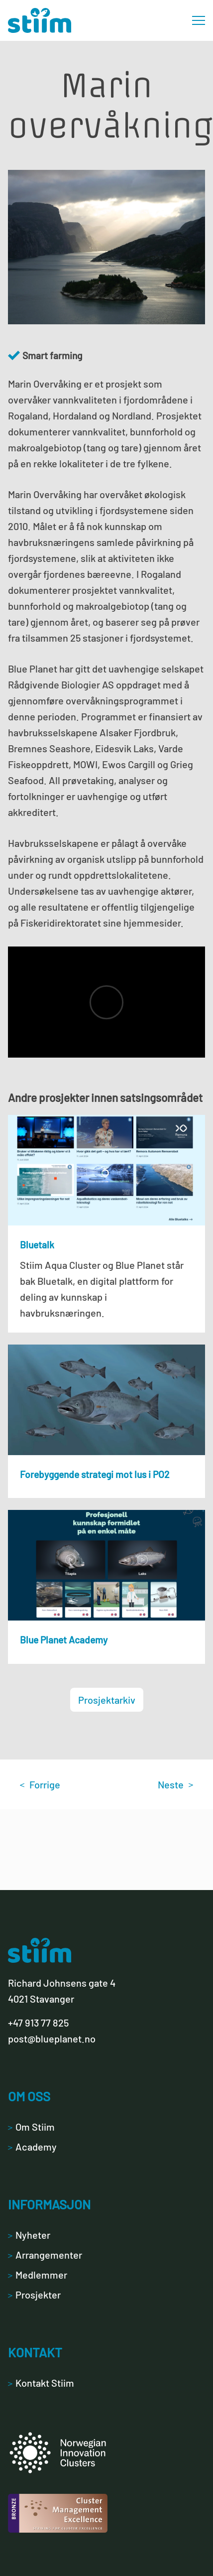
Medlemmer (37, 2275)
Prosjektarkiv (106, 1700)
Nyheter (29, 2235)
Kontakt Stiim (41, 2383)
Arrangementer (45, 2255)
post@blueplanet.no (52, 2038)
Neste (175, 1784)
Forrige (40, 1784)
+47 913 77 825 (38, 2023)
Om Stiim (31, 2127)
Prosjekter (34, 2295)
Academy (32, 2147)
